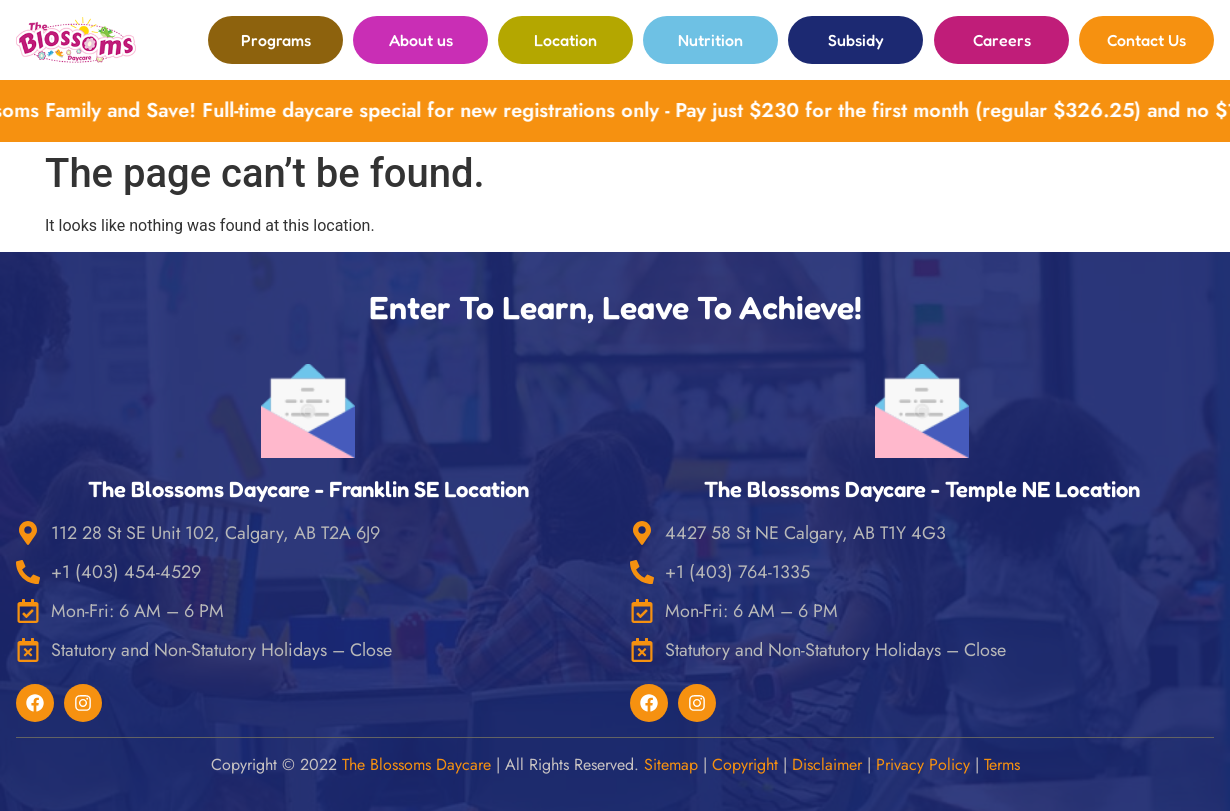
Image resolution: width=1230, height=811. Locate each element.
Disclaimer (827, 764)
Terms (1002, 764)
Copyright (745, 764)
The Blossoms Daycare (416, 764)
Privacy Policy (923, 764)
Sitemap (671, 764)
